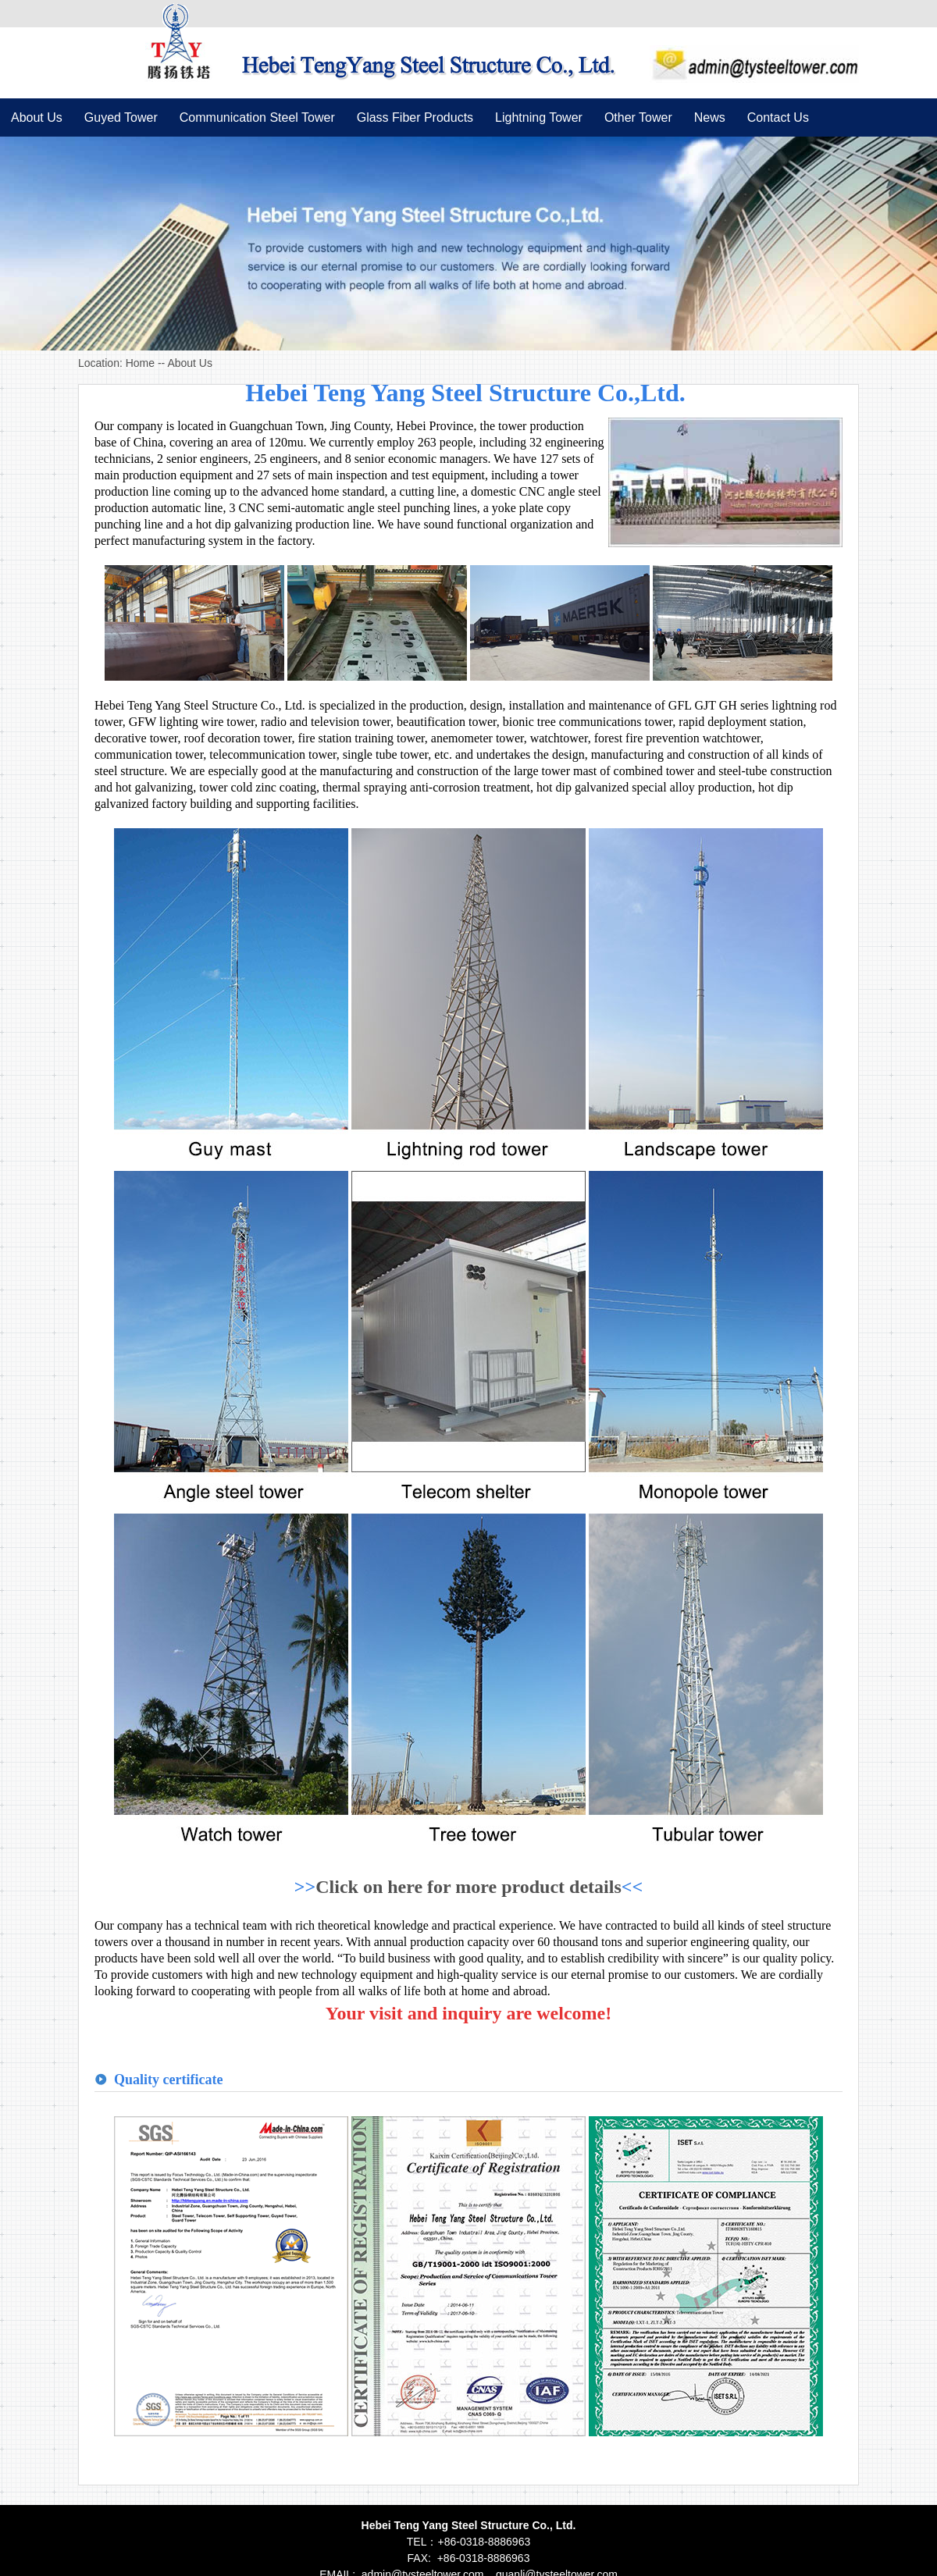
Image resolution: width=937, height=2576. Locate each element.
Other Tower (638, 117)
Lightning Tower (539, 117)
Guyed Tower (121, 117)
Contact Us (778, 117)
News (709, 117)
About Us (36, 117)
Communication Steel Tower (257, 117)
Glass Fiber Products (415, 117)
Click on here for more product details (468, 1887)
